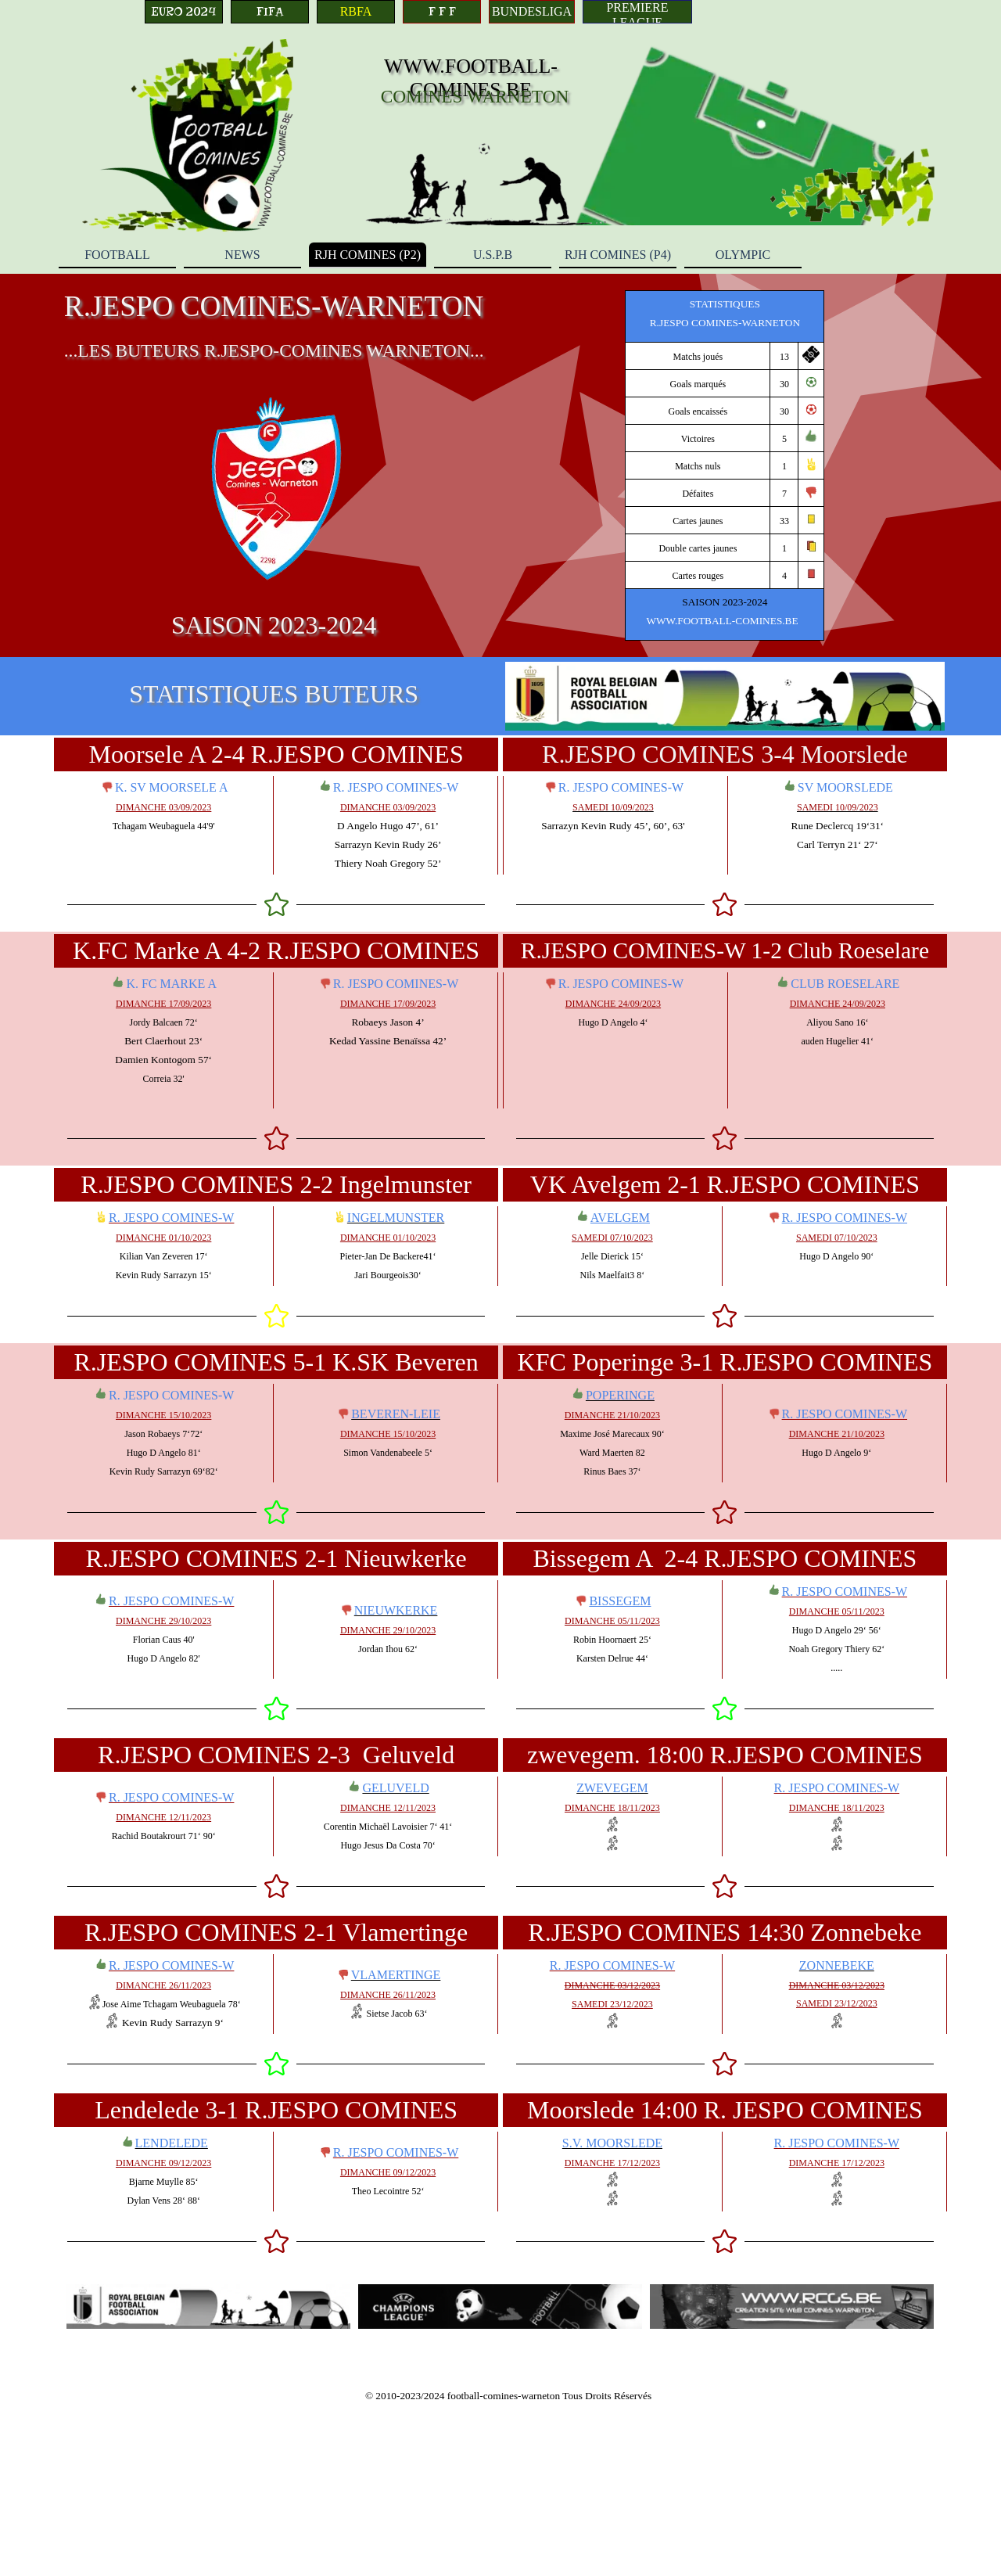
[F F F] (442, 11)
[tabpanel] (725, 465)
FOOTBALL (117, 254)
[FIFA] (270, 11)
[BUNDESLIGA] (532, 11)
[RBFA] (356, 11)
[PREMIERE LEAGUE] (637, 11)
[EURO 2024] (184, 11)
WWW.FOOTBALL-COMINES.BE (471, 78)
